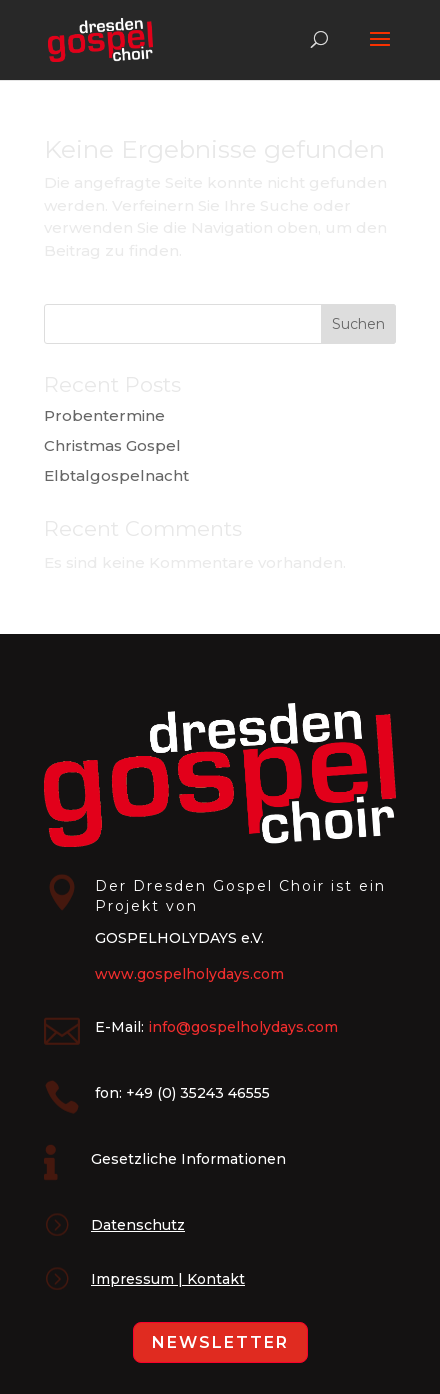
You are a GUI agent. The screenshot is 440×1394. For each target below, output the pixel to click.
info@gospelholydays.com (243, 1027)
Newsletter (220, 1342)
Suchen (358, 324)
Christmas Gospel (112, 445)
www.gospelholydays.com (189, 974)
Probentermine (104, 415)
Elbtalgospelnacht (116, 475)
